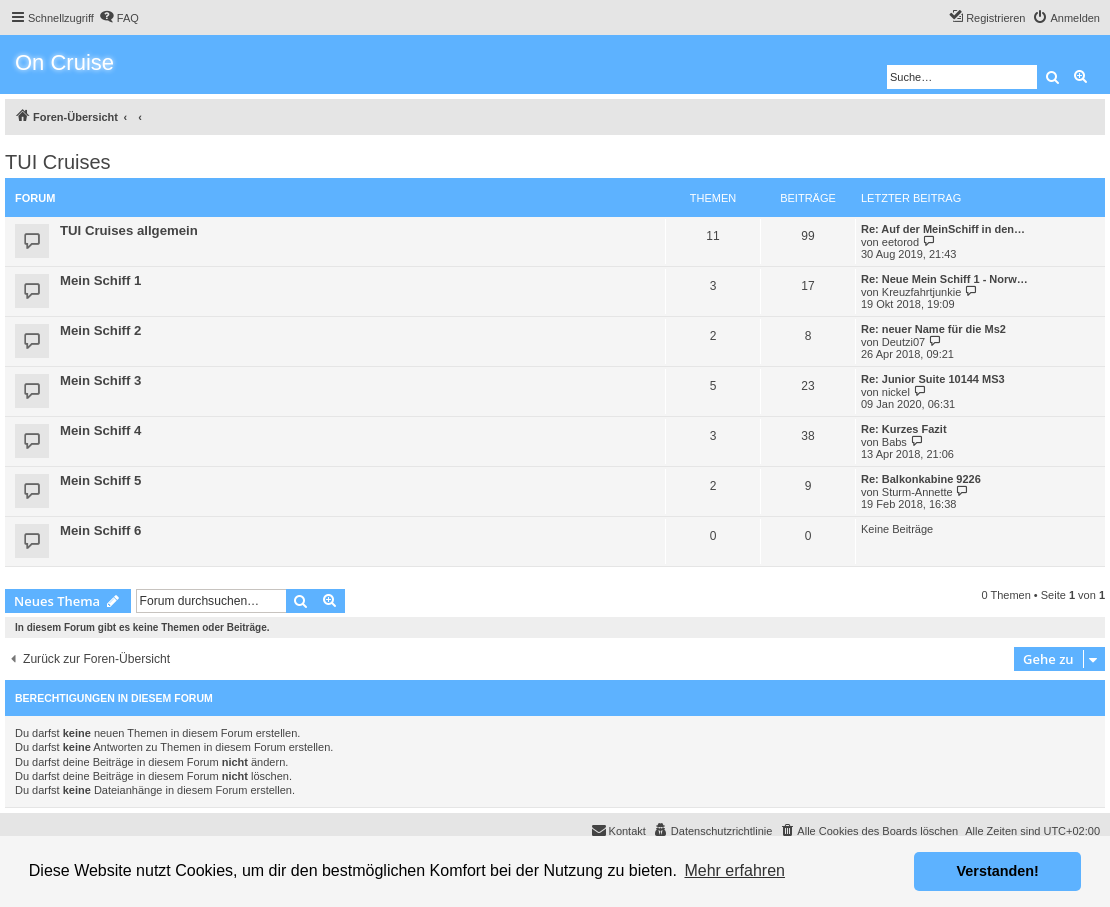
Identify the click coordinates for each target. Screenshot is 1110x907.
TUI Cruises (58, 162)
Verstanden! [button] (998, 871)
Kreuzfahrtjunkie (922, 292)
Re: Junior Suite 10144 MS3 (933, 379)
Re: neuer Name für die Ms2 (933, 329)
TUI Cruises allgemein (129, 230)
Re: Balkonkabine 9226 (921, 479)
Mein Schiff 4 (100, 430)
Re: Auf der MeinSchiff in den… (943, 229)
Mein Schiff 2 (100, 330)
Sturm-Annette (917, 492)
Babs (894, 442)
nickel (896, 392)
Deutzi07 (903, 342)
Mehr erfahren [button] (734, 870)
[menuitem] (119, 18)
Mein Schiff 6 (100, 530)
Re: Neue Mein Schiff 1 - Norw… (944, 279)
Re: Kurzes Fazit (904, 429)
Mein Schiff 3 (100, 380)
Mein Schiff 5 (100, 480)
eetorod (900, 242)
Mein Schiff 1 (100, 280)
